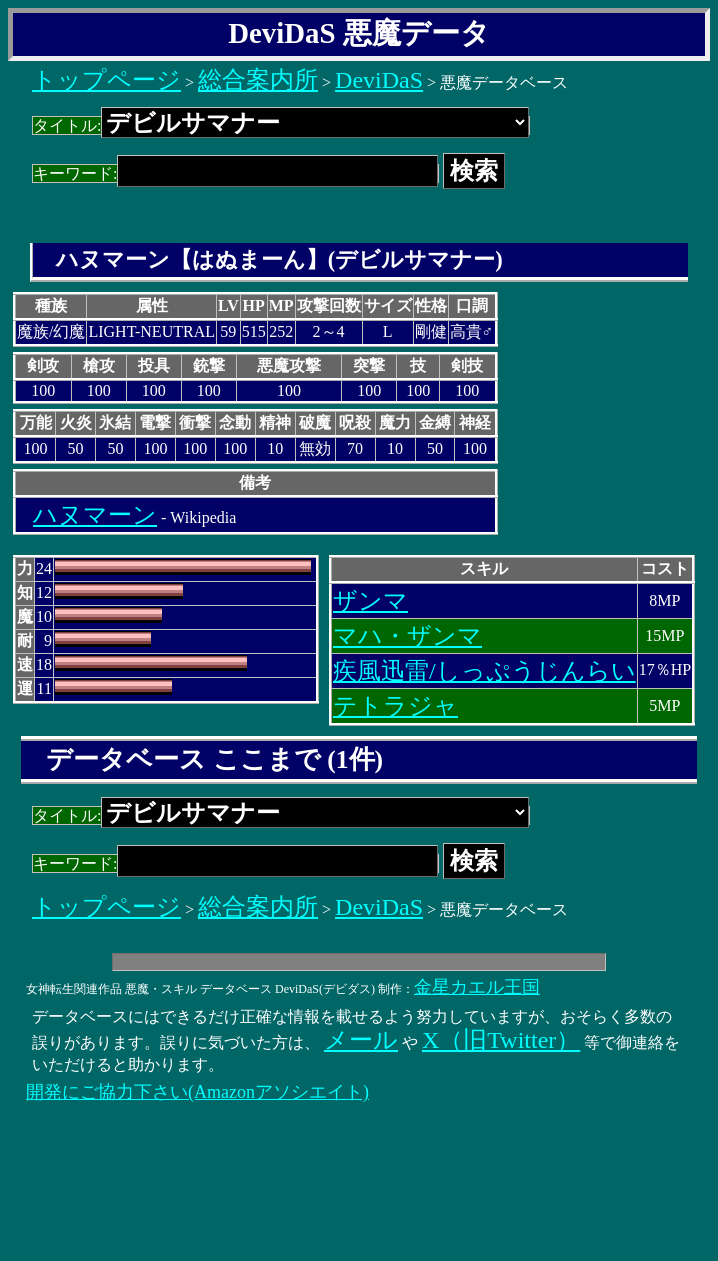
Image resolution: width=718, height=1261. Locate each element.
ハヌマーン (95, 515)
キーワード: (235, 173)
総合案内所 (258, 80)
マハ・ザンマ (407, 636)
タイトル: (281, 125)
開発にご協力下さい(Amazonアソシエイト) (197, 1092)
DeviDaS (379, 80)
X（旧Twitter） (501, 1040)
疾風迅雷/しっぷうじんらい (484, 671)
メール (361, 1040)
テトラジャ (395, 706)
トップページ (106, 80)
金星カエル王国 (477, 987)
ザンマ (370, 601)
